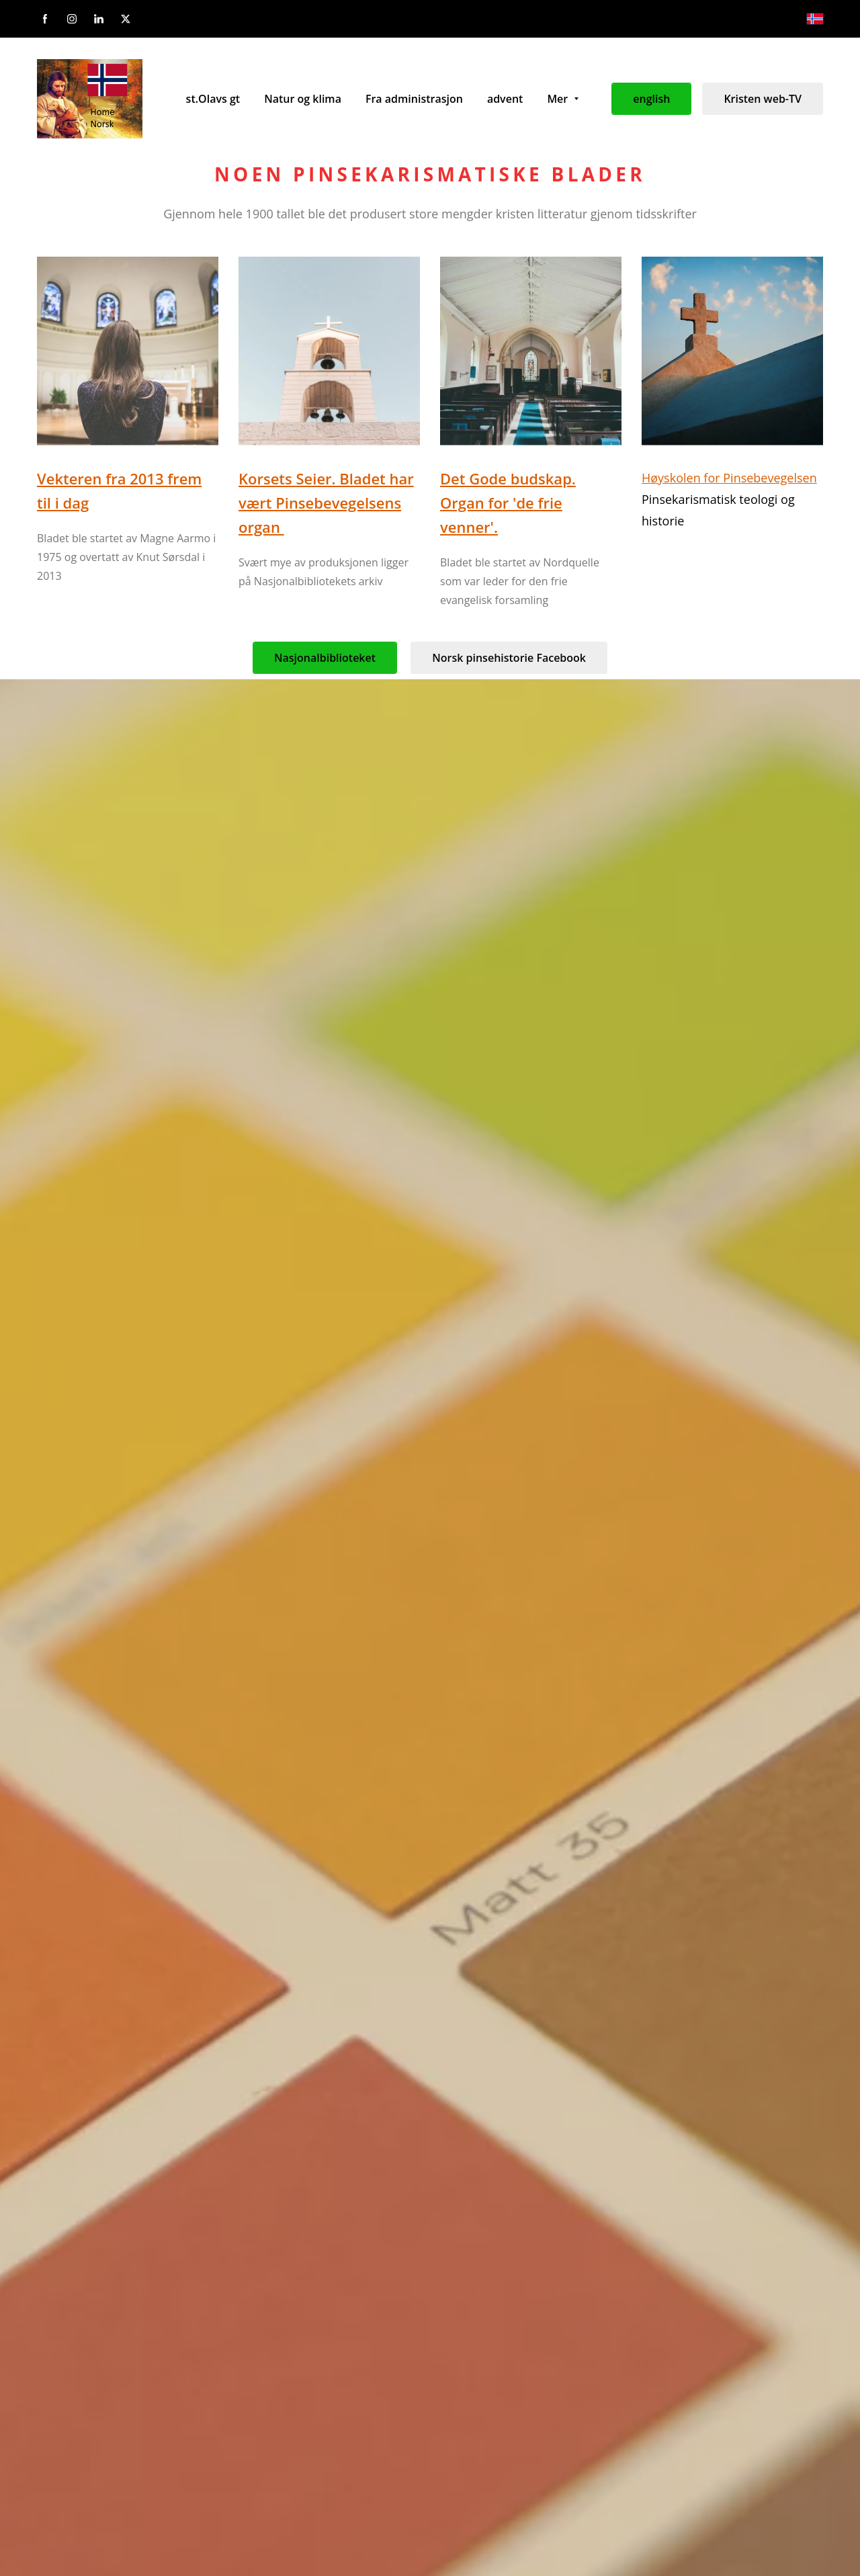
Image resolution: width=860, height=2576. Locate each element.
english (651, 98)
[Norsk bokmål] (815, 19)
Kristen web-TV (763, 98)
